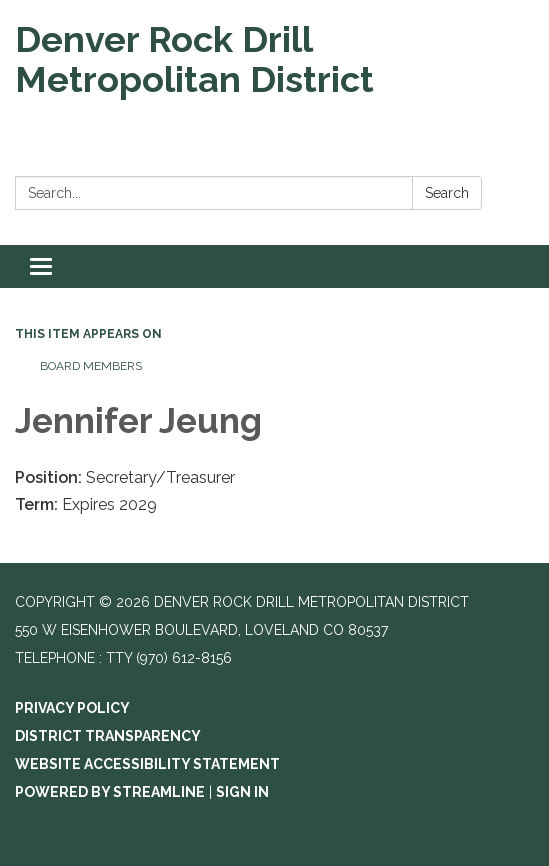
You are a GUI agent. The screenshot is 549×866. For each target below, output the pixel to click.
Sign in (242, 792)
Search (447, 193)
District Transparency (108, 736)
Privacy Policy (72, 708)
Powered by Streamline (110, 792)
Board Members (91, 366)
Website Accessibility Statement (147, 764)
